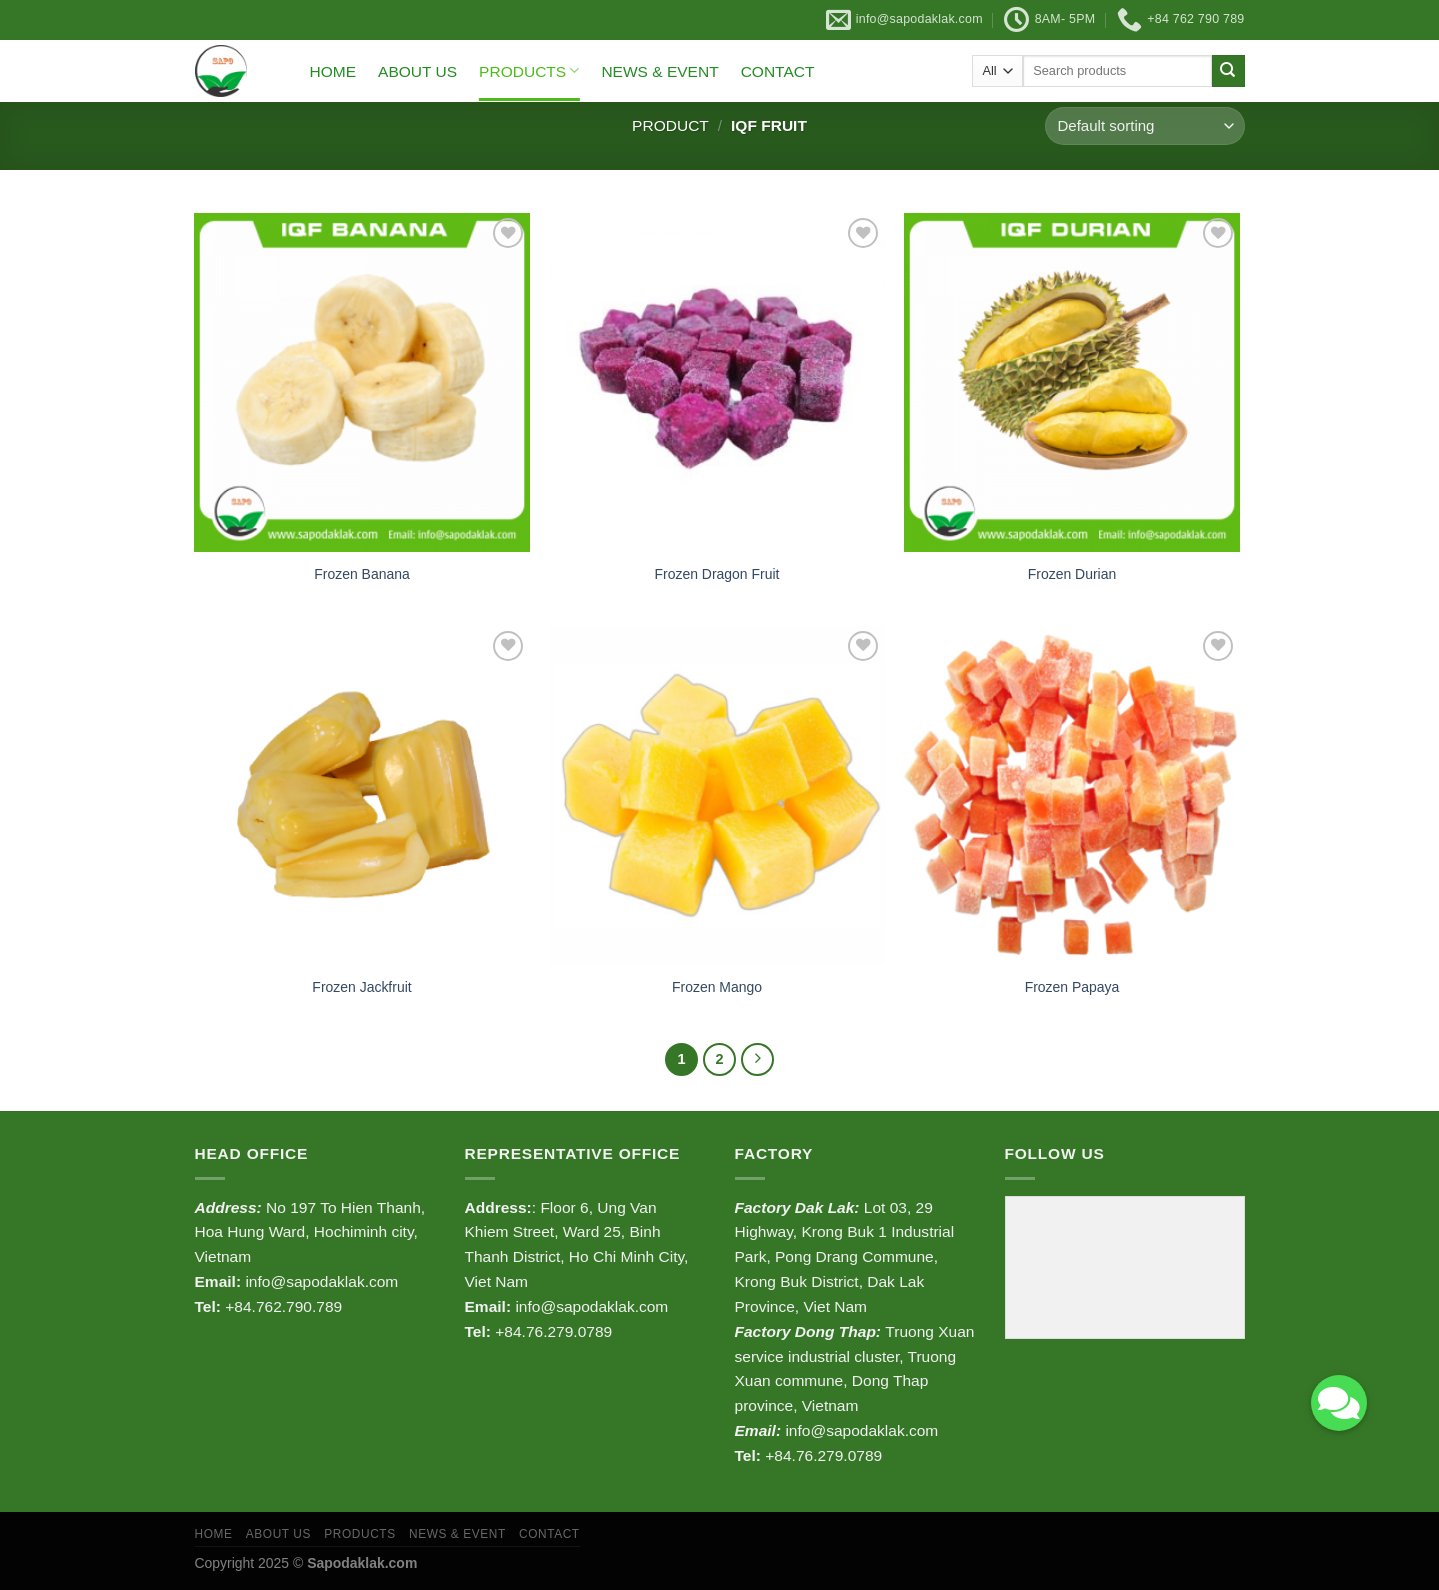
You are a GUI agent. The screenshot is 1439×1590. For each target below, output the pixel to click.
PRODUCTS (529, 70)
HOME (333, 71)
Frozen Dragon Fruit (717, 574)
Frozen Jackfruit (361, 987)
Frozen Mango (717, 987)
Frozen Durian (1072, 574)
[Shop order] (1144, 126)
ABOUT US (417, 71)
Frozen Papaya (1072, 987)
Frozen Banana (361, 574)
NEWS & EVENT (659, 71)
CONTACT (778, 71)
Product (670, 125)
